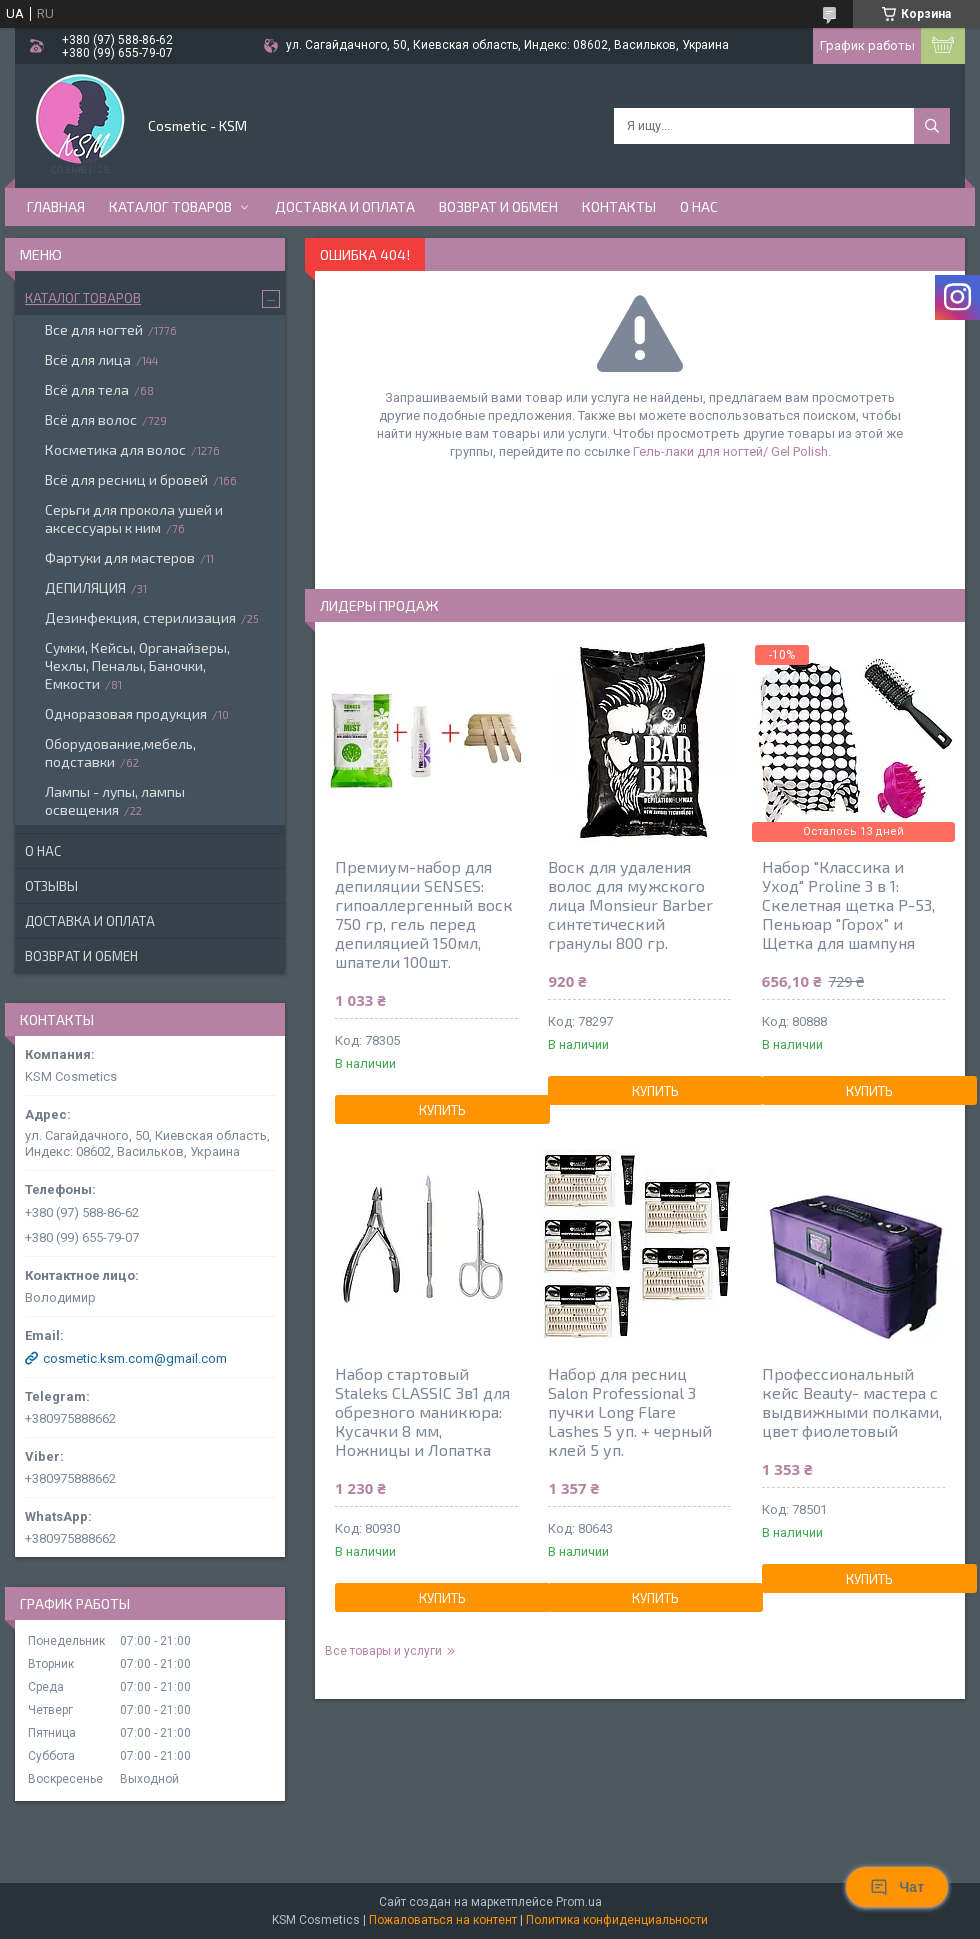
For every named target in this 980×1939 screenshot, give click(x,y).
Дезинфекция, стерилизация (140, 617)
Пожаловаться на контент (443, 1920)
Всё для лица (88, 359)
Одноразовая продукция (126, 713)
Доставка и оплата (345, 206)
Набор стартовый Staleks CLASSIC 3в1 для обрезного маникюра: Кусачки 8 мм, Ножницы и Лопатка (422, 1411)
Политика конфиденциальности (617, 1920)
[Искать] (932, 126)
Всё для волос (91, 419)
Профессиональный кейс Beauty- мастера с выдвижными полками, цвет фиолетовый (852, 1402)
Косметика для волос (115, 449)
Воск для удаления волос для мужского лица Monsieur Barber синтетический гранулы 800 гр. (630, 904)
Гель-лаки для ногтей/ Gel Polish (730, 451)
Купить (442, 1110)
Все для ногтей (94, 329)
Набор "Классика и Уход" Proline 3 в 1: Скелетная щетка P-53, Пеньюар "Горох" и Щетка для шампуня (848, 904)
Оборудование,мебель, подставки (120, 752)
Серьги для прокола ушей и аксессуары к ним (134, 518)
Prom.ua (579, 1902)
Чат (897, 1887)
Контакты (619, 206)
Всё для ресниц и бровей (126, 479)
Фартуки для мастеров (120, 557)
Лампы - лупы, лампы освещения (115, 800)
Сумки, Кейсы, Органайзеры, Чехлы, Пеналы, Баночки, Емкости (137, 665)
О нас (699, 206)
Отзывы (51, 886)
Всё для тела (87, 389)
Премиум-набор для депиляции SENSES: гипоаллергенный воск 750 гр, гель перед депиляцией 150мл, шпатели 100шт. (424, 914)
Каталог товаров (170, 206)
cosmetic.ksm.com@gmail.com (135, 1358)
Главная (56, 206)
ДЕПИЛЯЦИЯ (85, 587)
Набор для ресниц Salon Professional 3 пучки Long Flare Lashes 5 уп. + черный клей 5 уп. (630, 1411)
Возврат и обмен (498, 206)
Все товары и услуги (383, 1651)
